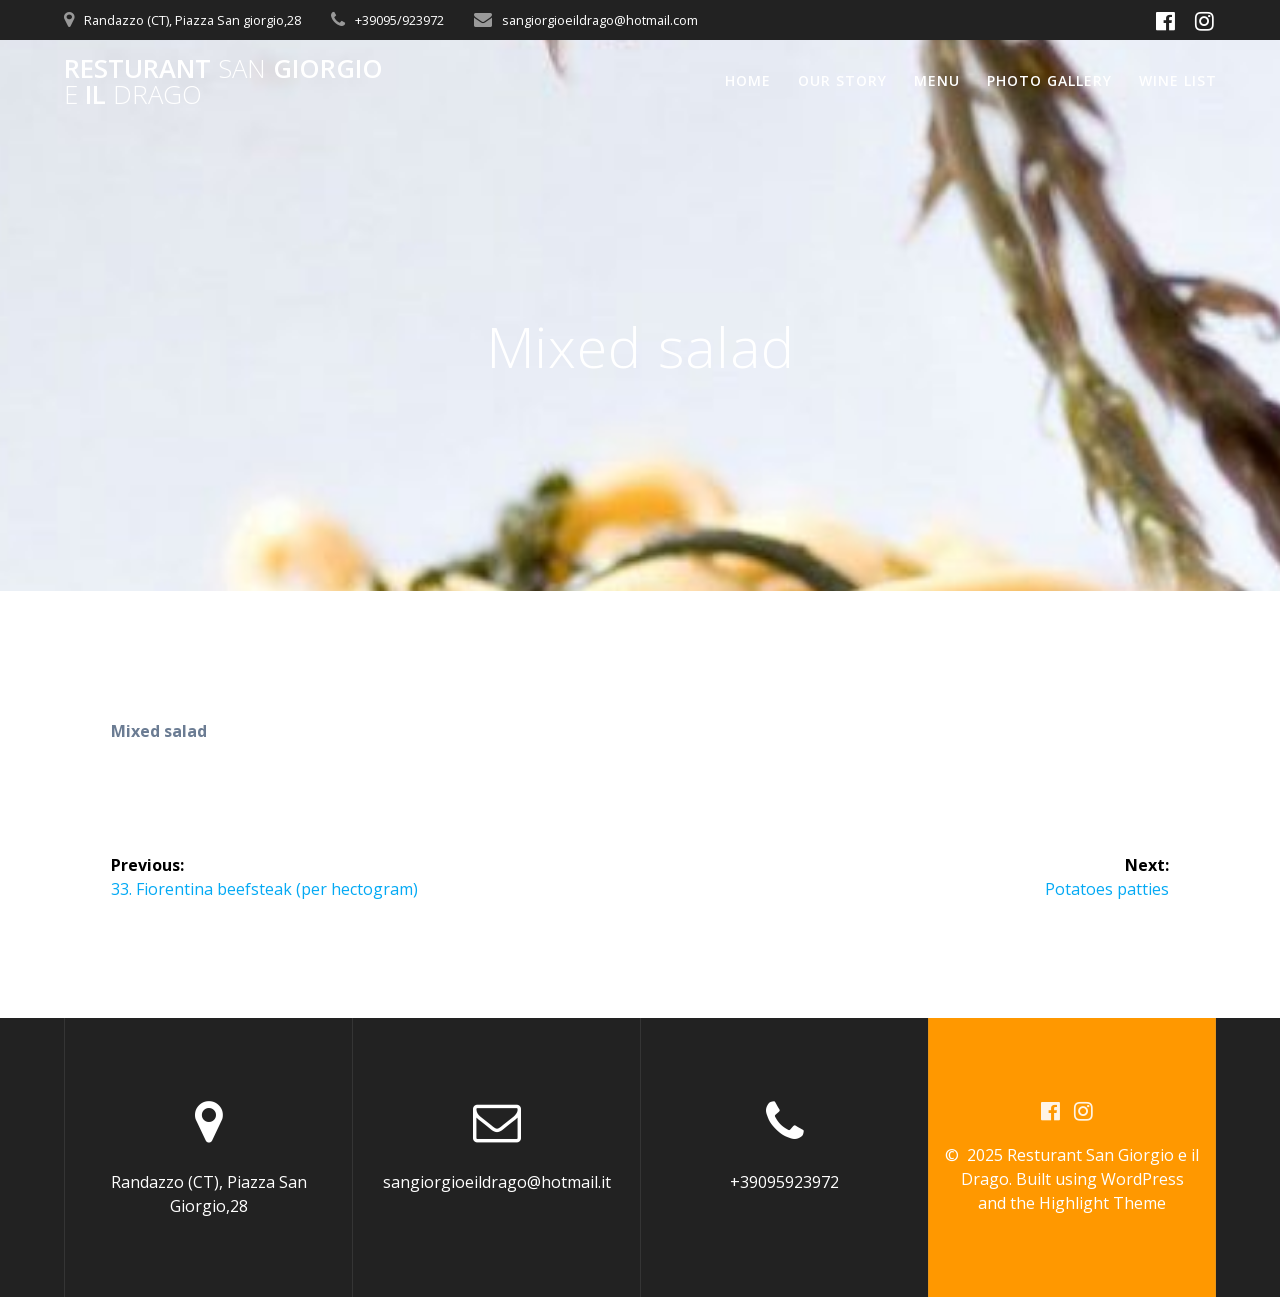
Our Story (842, 80)
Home (748, 80)
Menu (937, 80)
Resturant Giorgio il (223, 81)
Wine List (1178, 80)
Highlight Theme (1102, 1203)
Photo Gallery (1049, 80)
